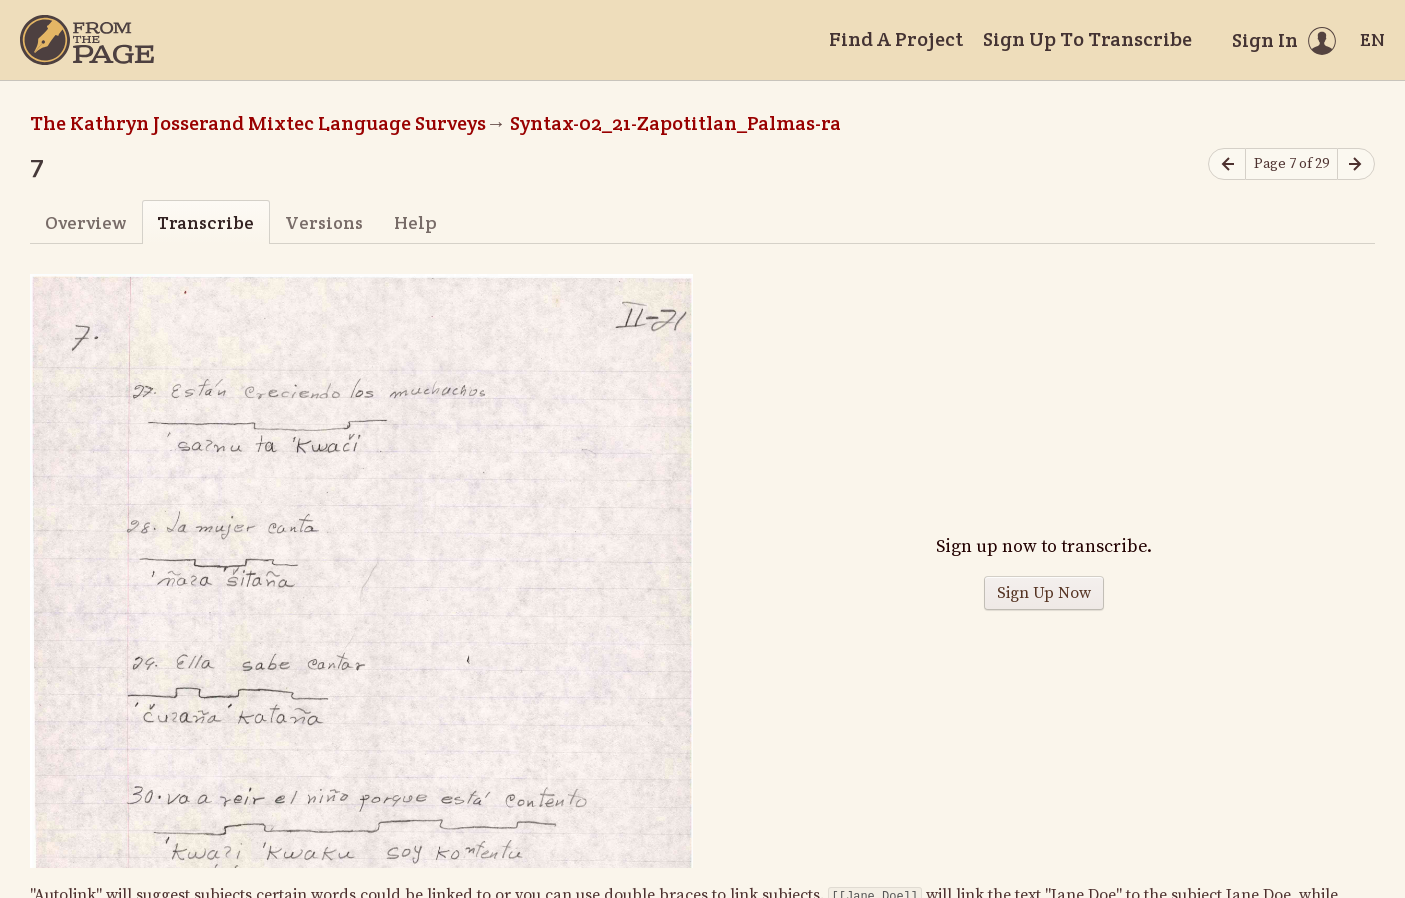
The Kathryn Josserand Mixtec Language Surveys (258, 123)
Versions (324, 222)
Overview (85, 222)
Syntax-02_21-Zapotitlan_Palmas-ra (675, 123)
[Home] (87, 40)
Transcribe (205, 222)
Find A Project (896, 39)
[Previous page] (1227, 164)
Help (415, 222)
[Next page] (1356, 164)
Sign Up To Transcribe (1087, 39)
